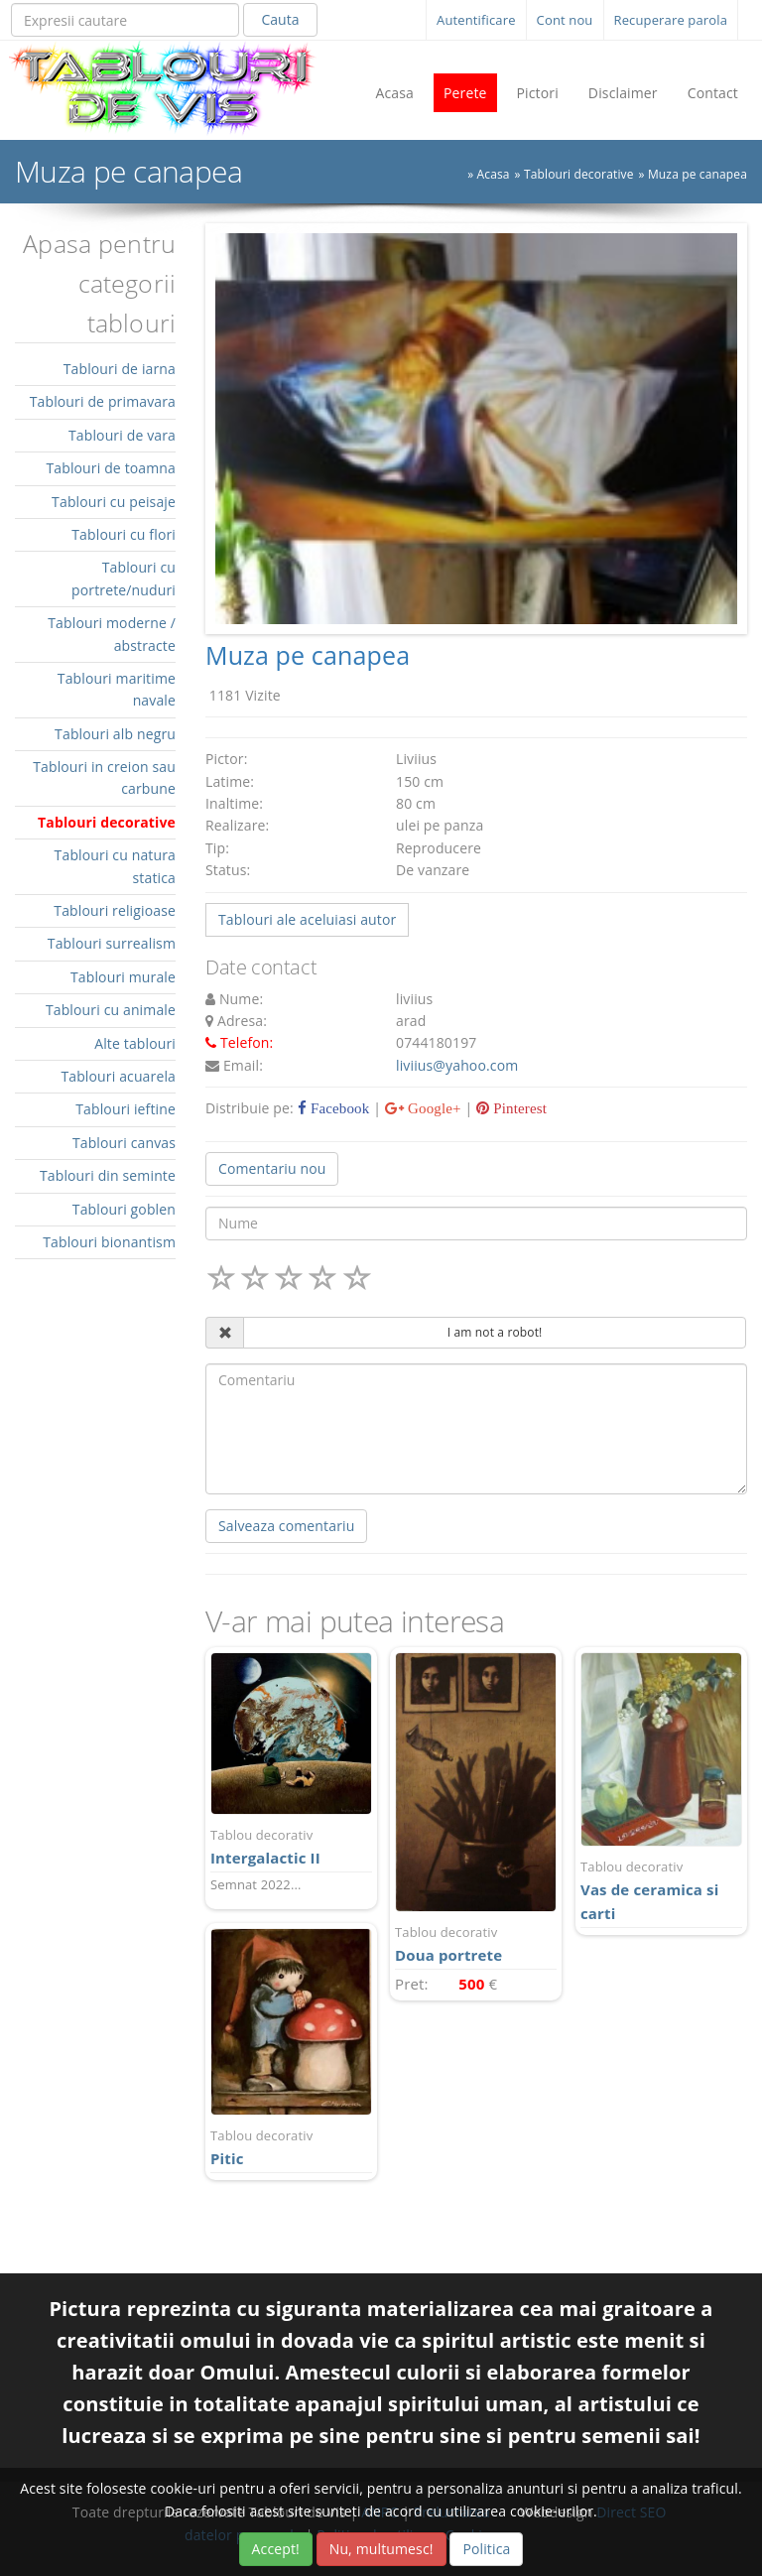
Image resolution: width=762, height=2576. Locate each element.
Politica (486, 2548)
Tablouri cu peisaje (114, 501)
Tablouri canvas (124, 1142)
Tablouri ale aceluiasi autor (307, 919)
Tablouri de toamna (111, 467)
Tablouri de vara (122, 435)
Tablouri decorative (579, 174)
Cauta (280, 19)
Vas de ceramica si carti (661, 1890)
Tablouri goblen (124, 1209)
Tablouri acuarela (118, 1076)
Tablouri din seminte (108, 1175)
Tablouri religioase (115, 910)
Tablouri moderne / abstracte (112, 633)
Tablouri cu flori (123, 534)
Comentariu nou (271, 1168)
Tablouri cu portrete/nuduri (123, 578)
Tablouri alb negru (115, 733)
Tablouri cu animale (111, 1009)
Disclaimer (623, 92)
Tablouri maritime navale (117, 689)
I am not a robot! (495, 1332)
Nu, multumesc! (381, 2548)
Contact (713, 92)
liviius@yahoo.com (457, 1065)
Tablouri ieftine (125, 1108)
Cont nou (565, 20)
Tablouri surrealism (112, 943)
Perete (465, 92)
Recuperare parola (671, 20)
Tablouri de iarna (120, 368)
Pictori (538, 92)
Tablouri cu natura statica (115, 865)
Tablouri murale (123, 976)
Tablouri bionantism (109, 1241)
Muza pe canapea (697, 174)
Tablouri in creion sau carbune (104, 777)
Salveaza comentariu (286, 1525)
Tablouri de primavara (103, 401)
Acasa (394, 92)
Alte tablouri (135, 1043)
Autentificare (476, 20)
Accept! (276, 2548)
